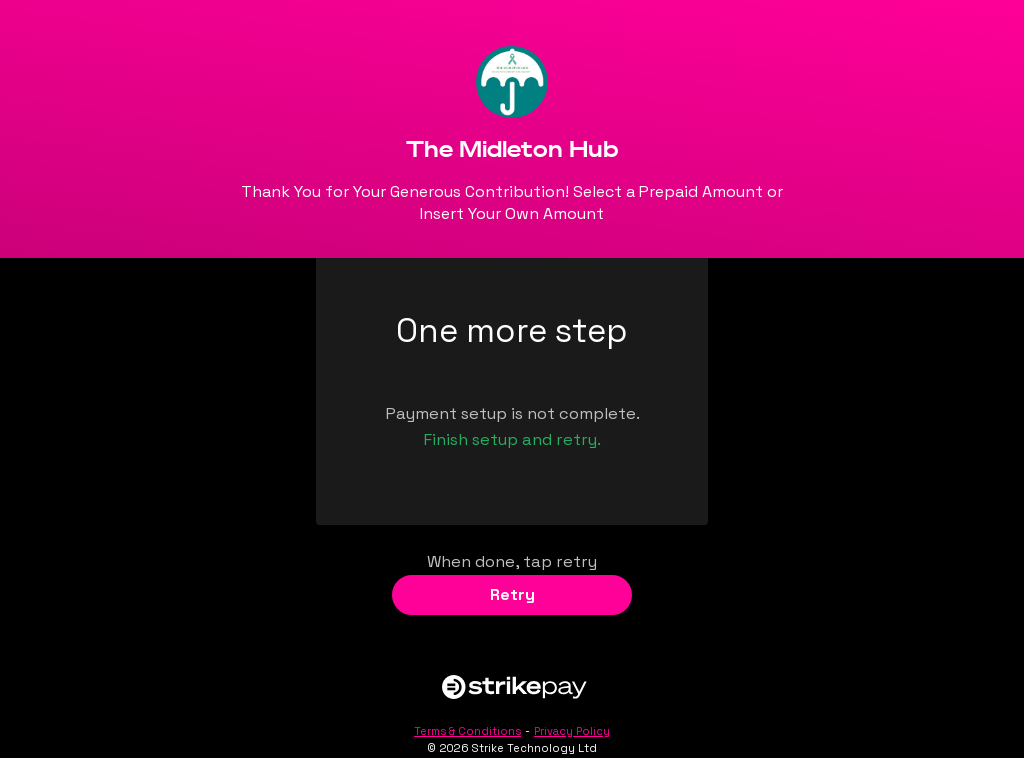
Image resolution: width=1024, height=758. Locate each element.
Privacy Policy (572, 731)
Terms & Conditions (467, 731)
